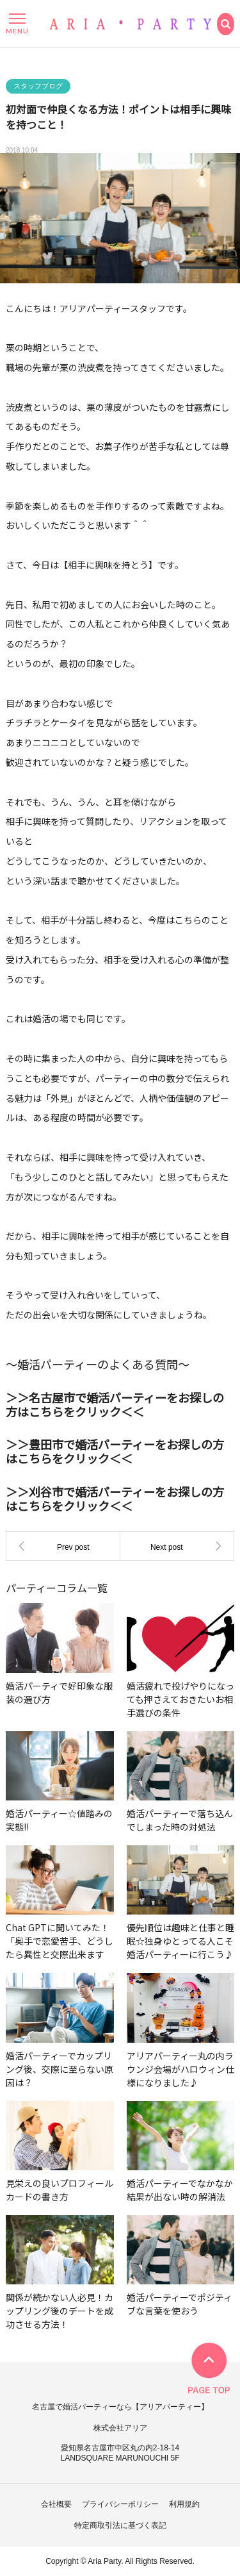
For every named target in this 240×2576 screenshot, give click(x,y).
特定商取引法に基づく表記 (120, 2525)
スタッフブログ (38, 90)
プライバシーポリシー (120, 2504)
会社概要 (56, 2504)
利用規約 (184, 2504)
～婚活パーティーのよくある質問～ (97, 1368)
